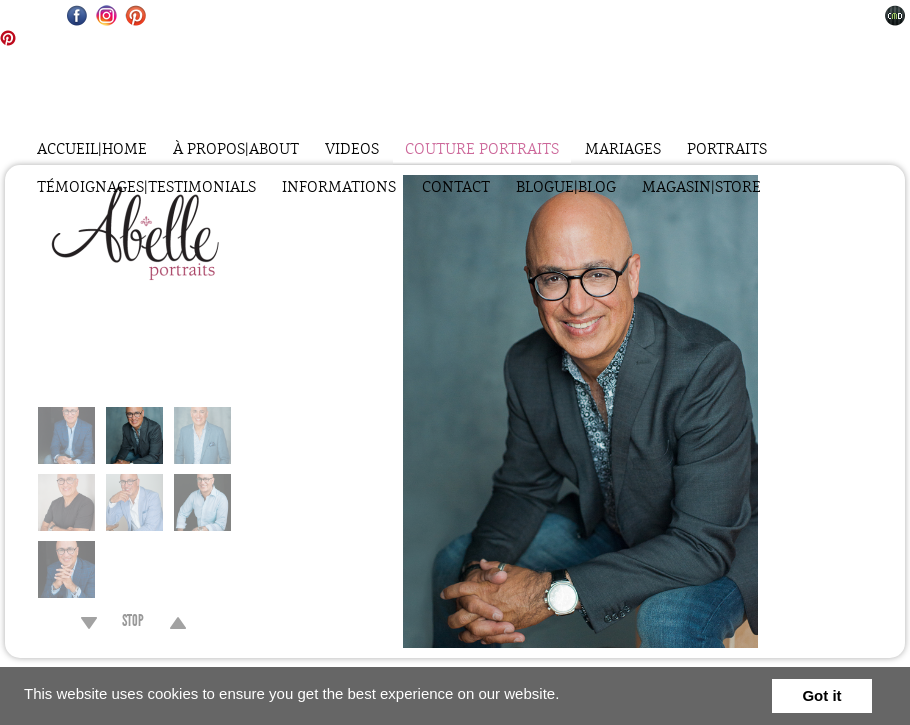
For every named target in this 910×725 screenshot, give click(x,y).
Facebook (77, 15)
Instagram (106, 15)
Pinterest (135, 15)
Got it (821, 695)
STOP (133, 623)
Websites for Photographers (895, 15)
